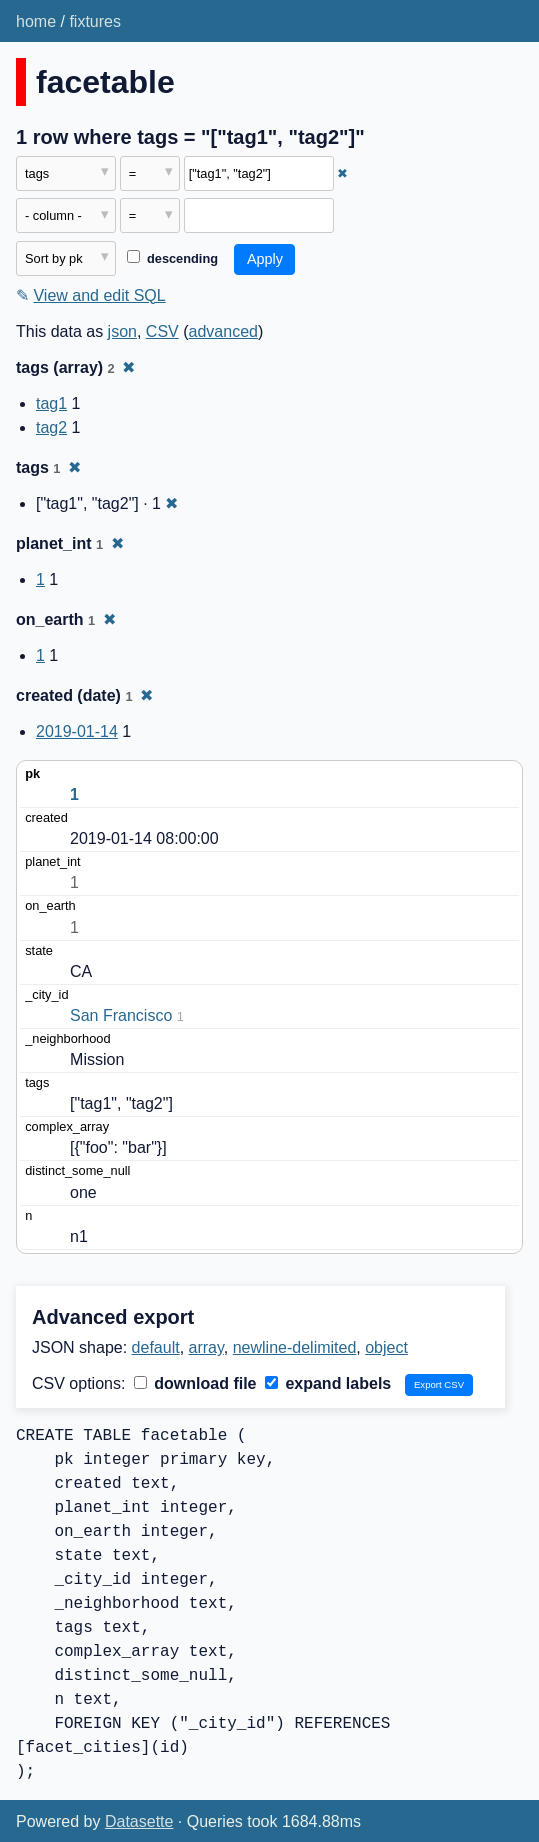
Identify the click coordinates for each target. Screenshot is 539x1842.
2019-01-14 (77, 731)
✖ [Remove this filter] (342, 173)
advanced (223, 331)
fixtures (95, 21)
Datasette (139, 1821)
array (206, 1347)
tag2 (51, 427)
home (36, 21)
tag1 (51, 403)
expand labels (328, 1383)
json (122, 331)
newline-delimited (295, 1347)
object (386, 1347)
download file (195, 1383)
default (156, 1347)
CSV (162, 331)
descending (172, 258)
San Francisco (121, 1015)
